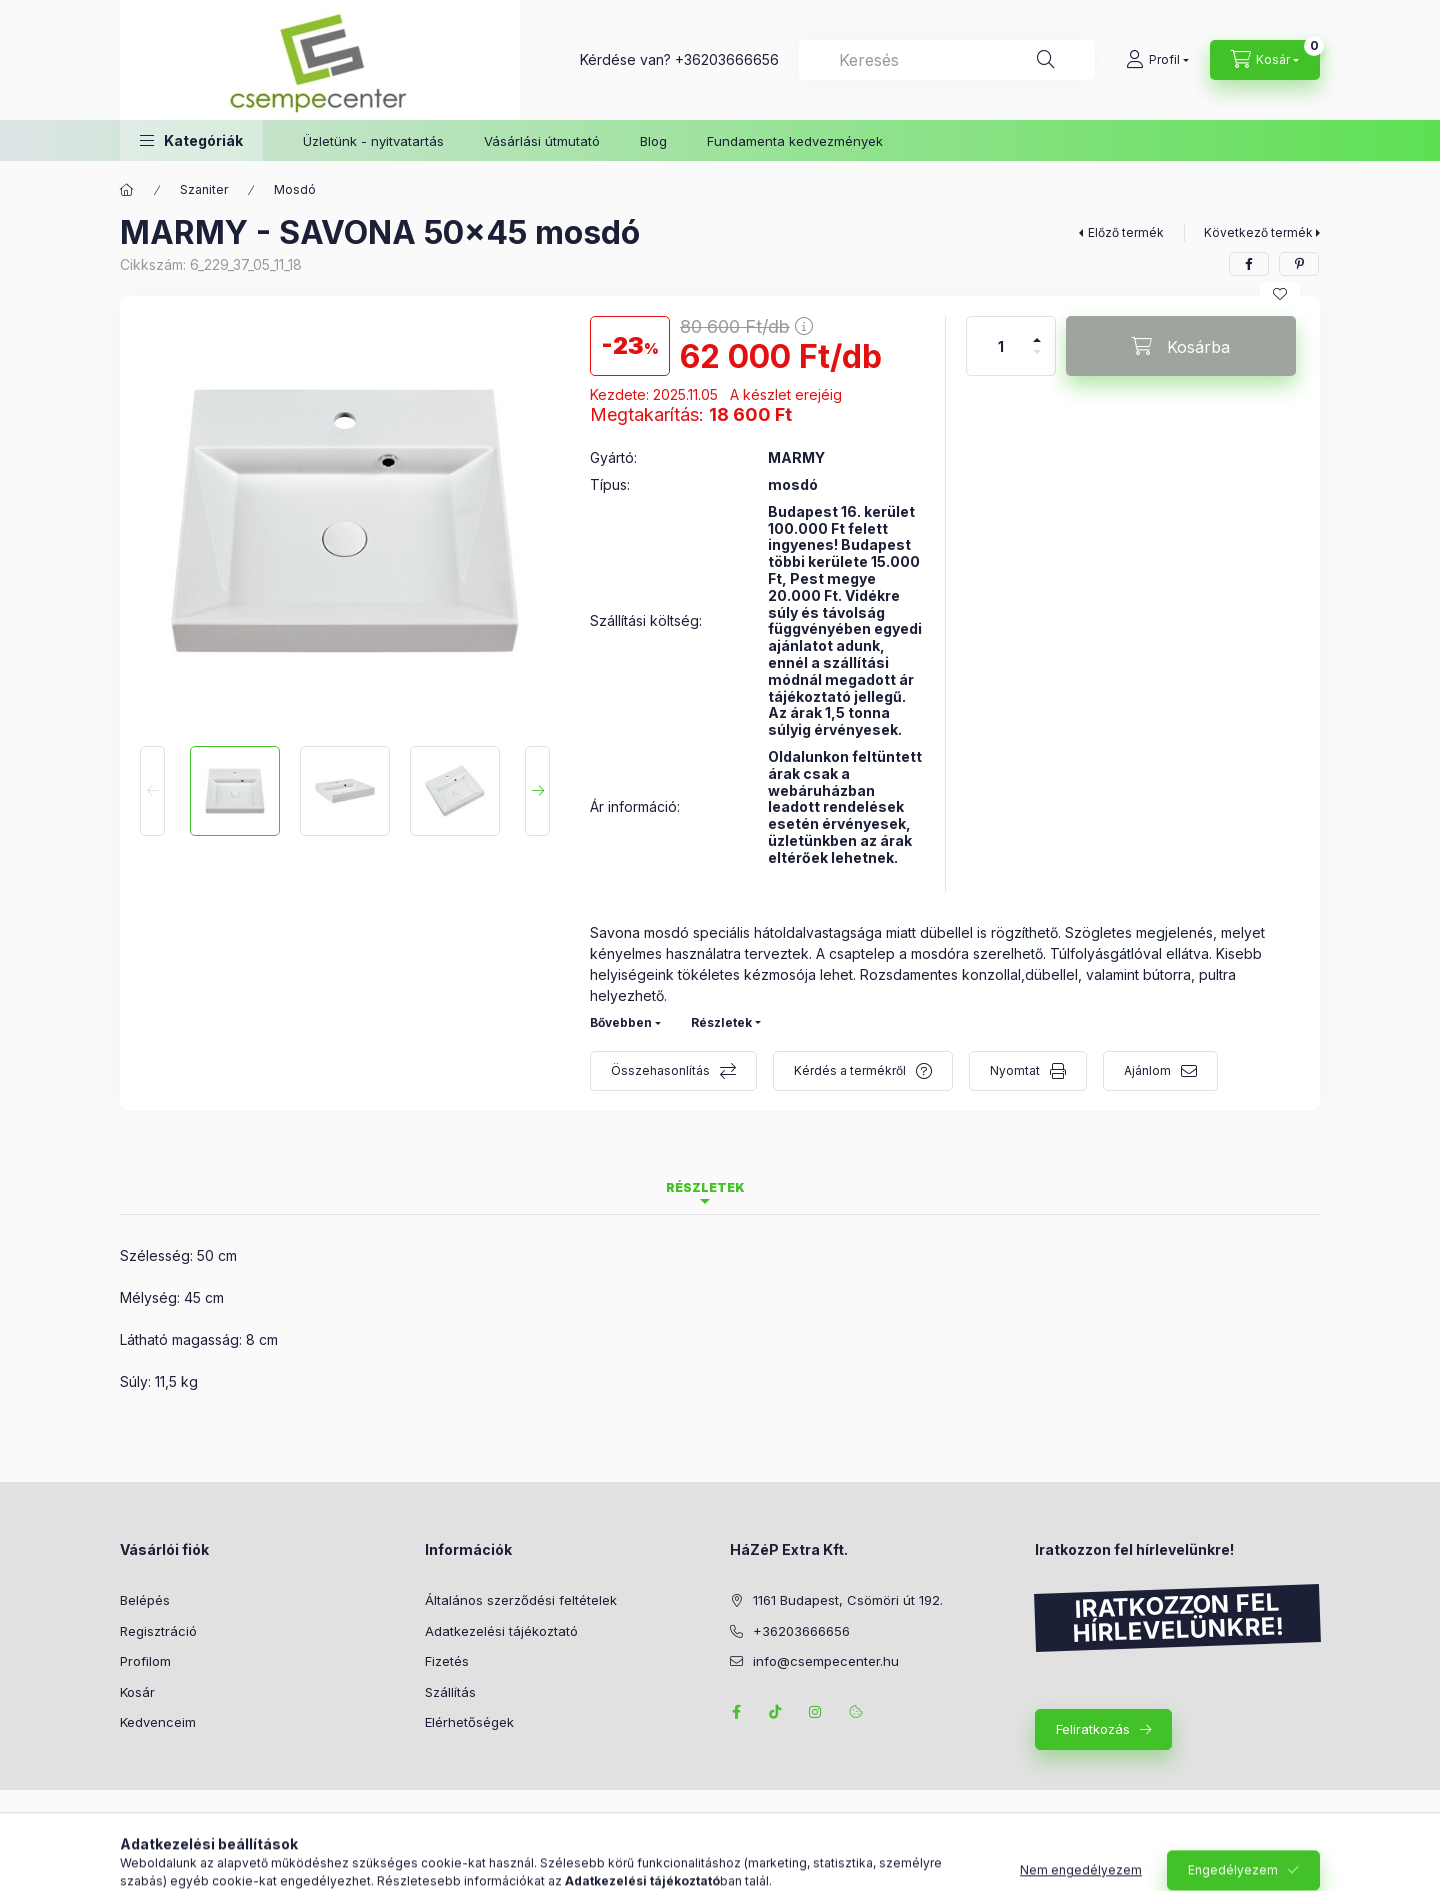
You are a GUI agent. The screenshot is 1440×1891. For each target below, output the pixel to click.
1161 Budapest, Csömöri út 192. (848, 1600)
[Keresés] (1046, 60)
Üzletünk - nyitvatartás (373, 141)
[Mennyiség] (1001, 346)
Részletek (721, 1022)
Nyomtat (1015, 1070)
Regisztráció (158, 1631)
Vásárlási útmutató (542, 141)
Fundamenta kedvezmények (795, 141)
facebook (736, 1712)
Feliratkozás (1093, 1729)
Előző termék (1126, 232)
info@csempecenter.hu (826, 1661)
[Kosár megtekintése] (1265, 60)
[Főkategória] (127, 190)
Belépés (145, 1600)
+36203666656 (727, 59)
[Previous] (152, 791)
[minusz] (1037, 360)
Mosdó (295, 189)
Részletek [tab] (705, 1187)
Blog (653, 141)
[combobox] (947, 60)
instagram (816, 1712)
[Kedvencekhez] (1280, 294)
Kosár (137, 1692)
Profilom (145, 1661)
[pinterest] (1299, 264)
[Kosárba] (1181, 346)
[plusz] (1037, 331)
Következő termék (1258, 232)
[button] (191, 140)
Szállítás (450, 1692)
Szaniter (204, 189)
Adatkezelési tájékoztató (501, 1631)
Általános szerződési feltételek (521, 1600)
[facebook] (1249, 264)
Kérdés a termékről (850, 1070)
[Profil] (1157, 60)
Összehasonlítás (660, 1070)
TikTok (776, 1712)
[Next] (537, 791)
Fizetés (447, 1661)
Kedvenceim (158, 1722)
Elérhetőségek (469, 1722)
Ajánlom (1147, 1070)
